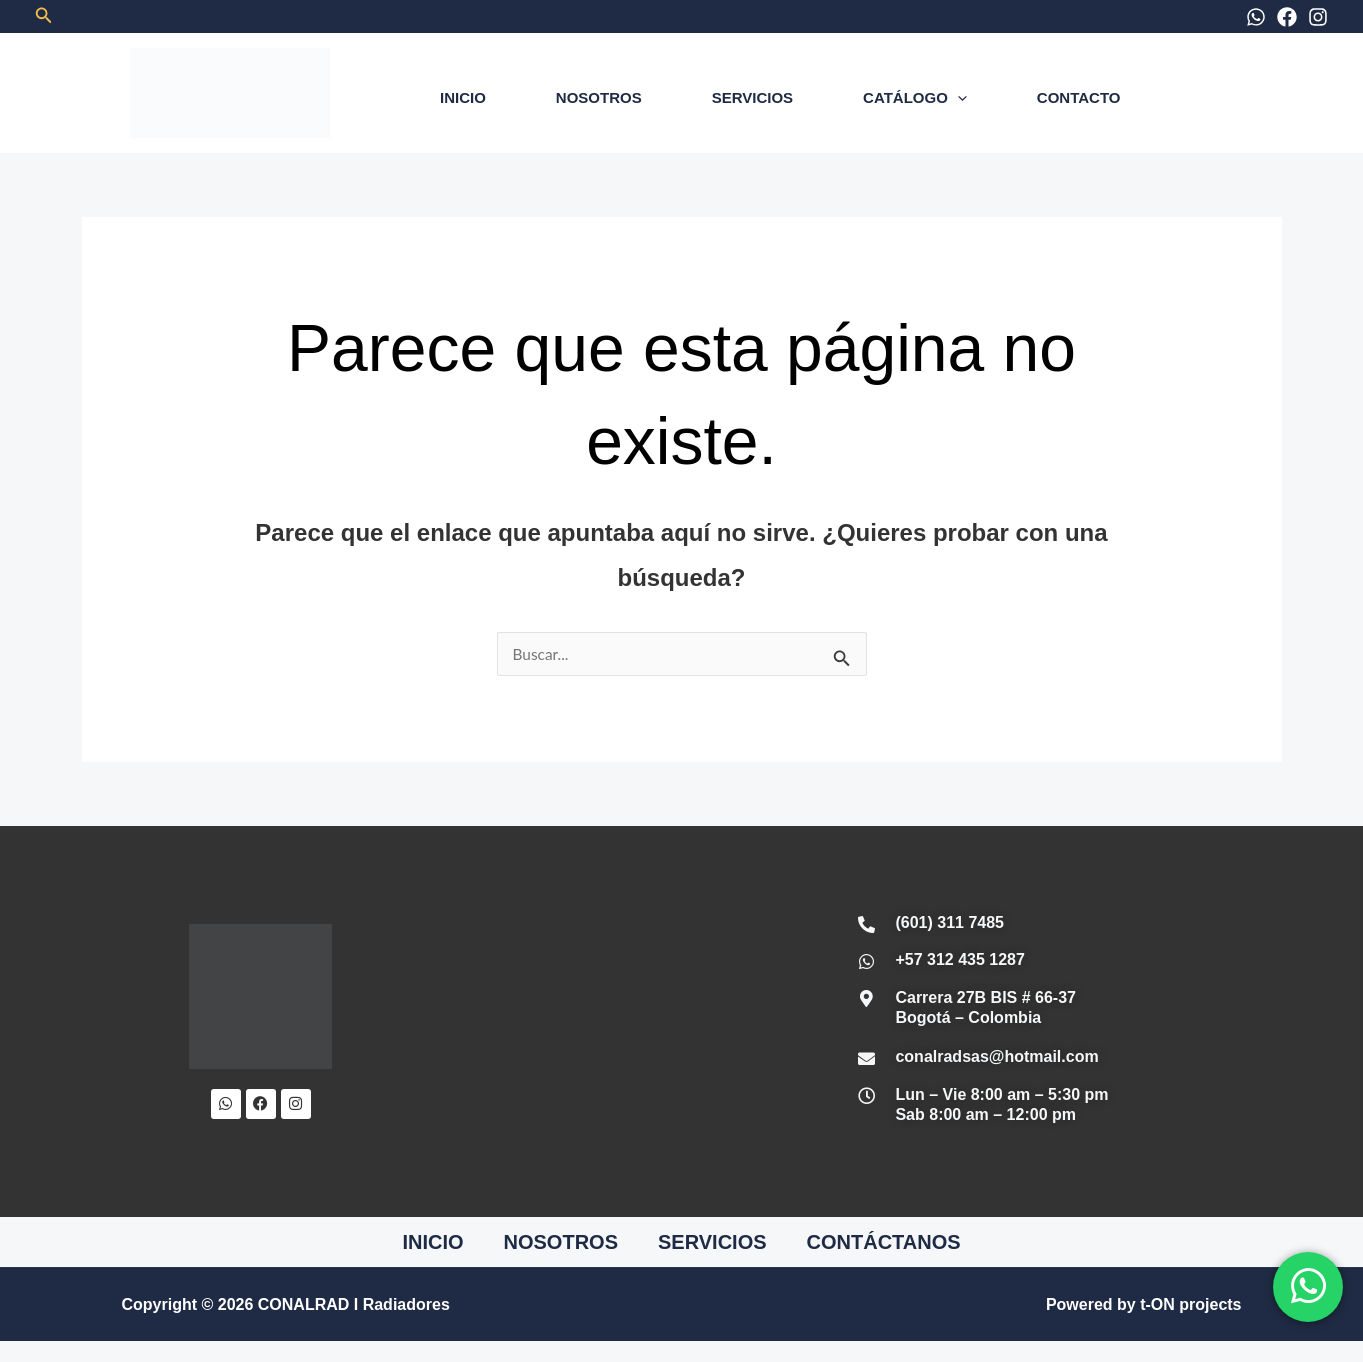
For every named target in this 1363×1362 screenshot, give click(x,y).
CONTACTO (1079, 97)
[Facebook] (1287, 17)
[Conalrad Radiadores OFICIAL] (596, 1022)
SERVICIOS (752, 97)
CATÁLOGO (915, 97)
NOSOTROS (599, 97)
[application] (957, 97)
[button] (44, 16)
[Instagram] (1318, 17)
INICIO (463, 97)
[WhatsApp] (1256, 17)
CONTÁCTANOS (884, 1243)
